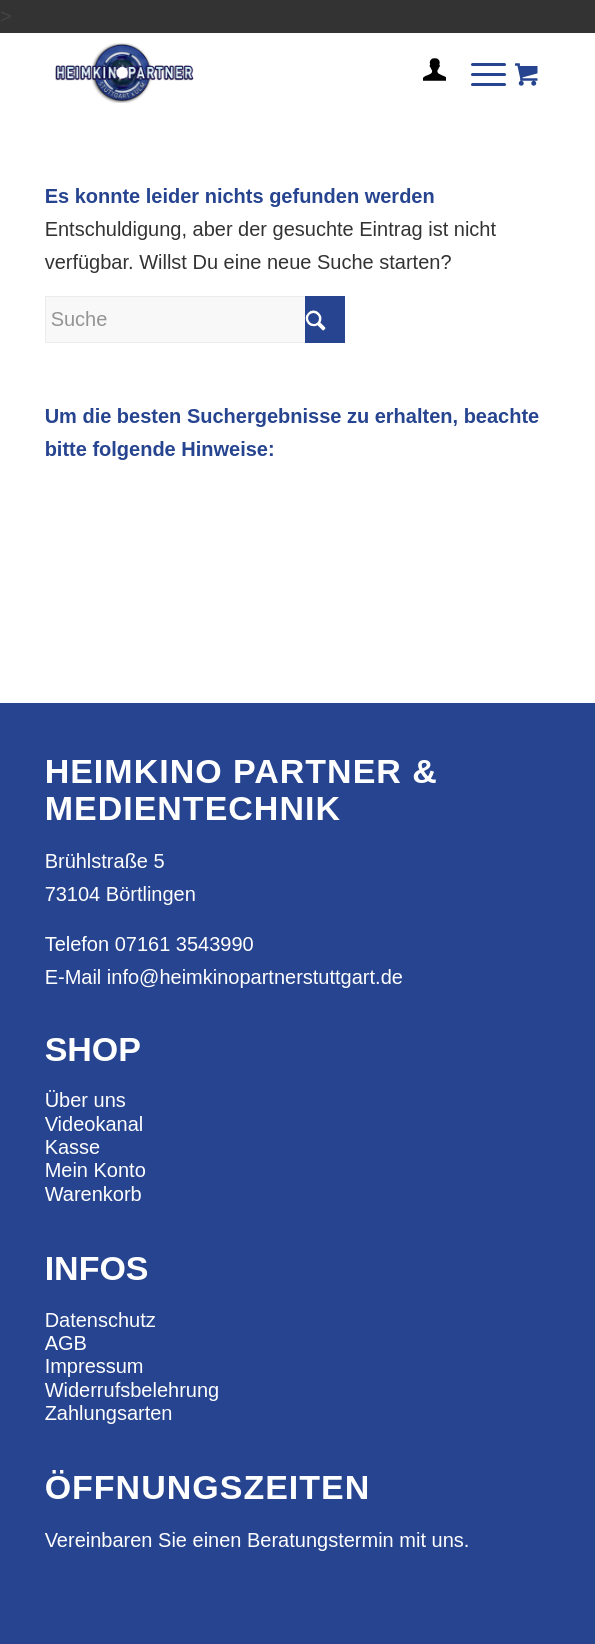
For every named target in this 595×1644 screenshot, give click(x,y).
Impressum (94, 1366)
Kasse (73, 1147)
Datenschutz (100, 1320)
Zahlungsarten (109, 1413)
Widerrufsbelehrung (132, 1390)
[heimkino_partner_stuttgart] (247, 73)
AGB (66, 1343)
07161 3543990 (184, 944)
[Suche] (195, 319)
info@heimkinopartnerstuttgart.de (255, 977)
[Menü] (478, 73)
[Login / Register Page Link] (427, 94)
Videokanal (94, 1124)
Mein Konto (95, 1170)
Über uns (85, 1100)
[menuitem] (427, 78)
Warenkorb (93, 1194)
